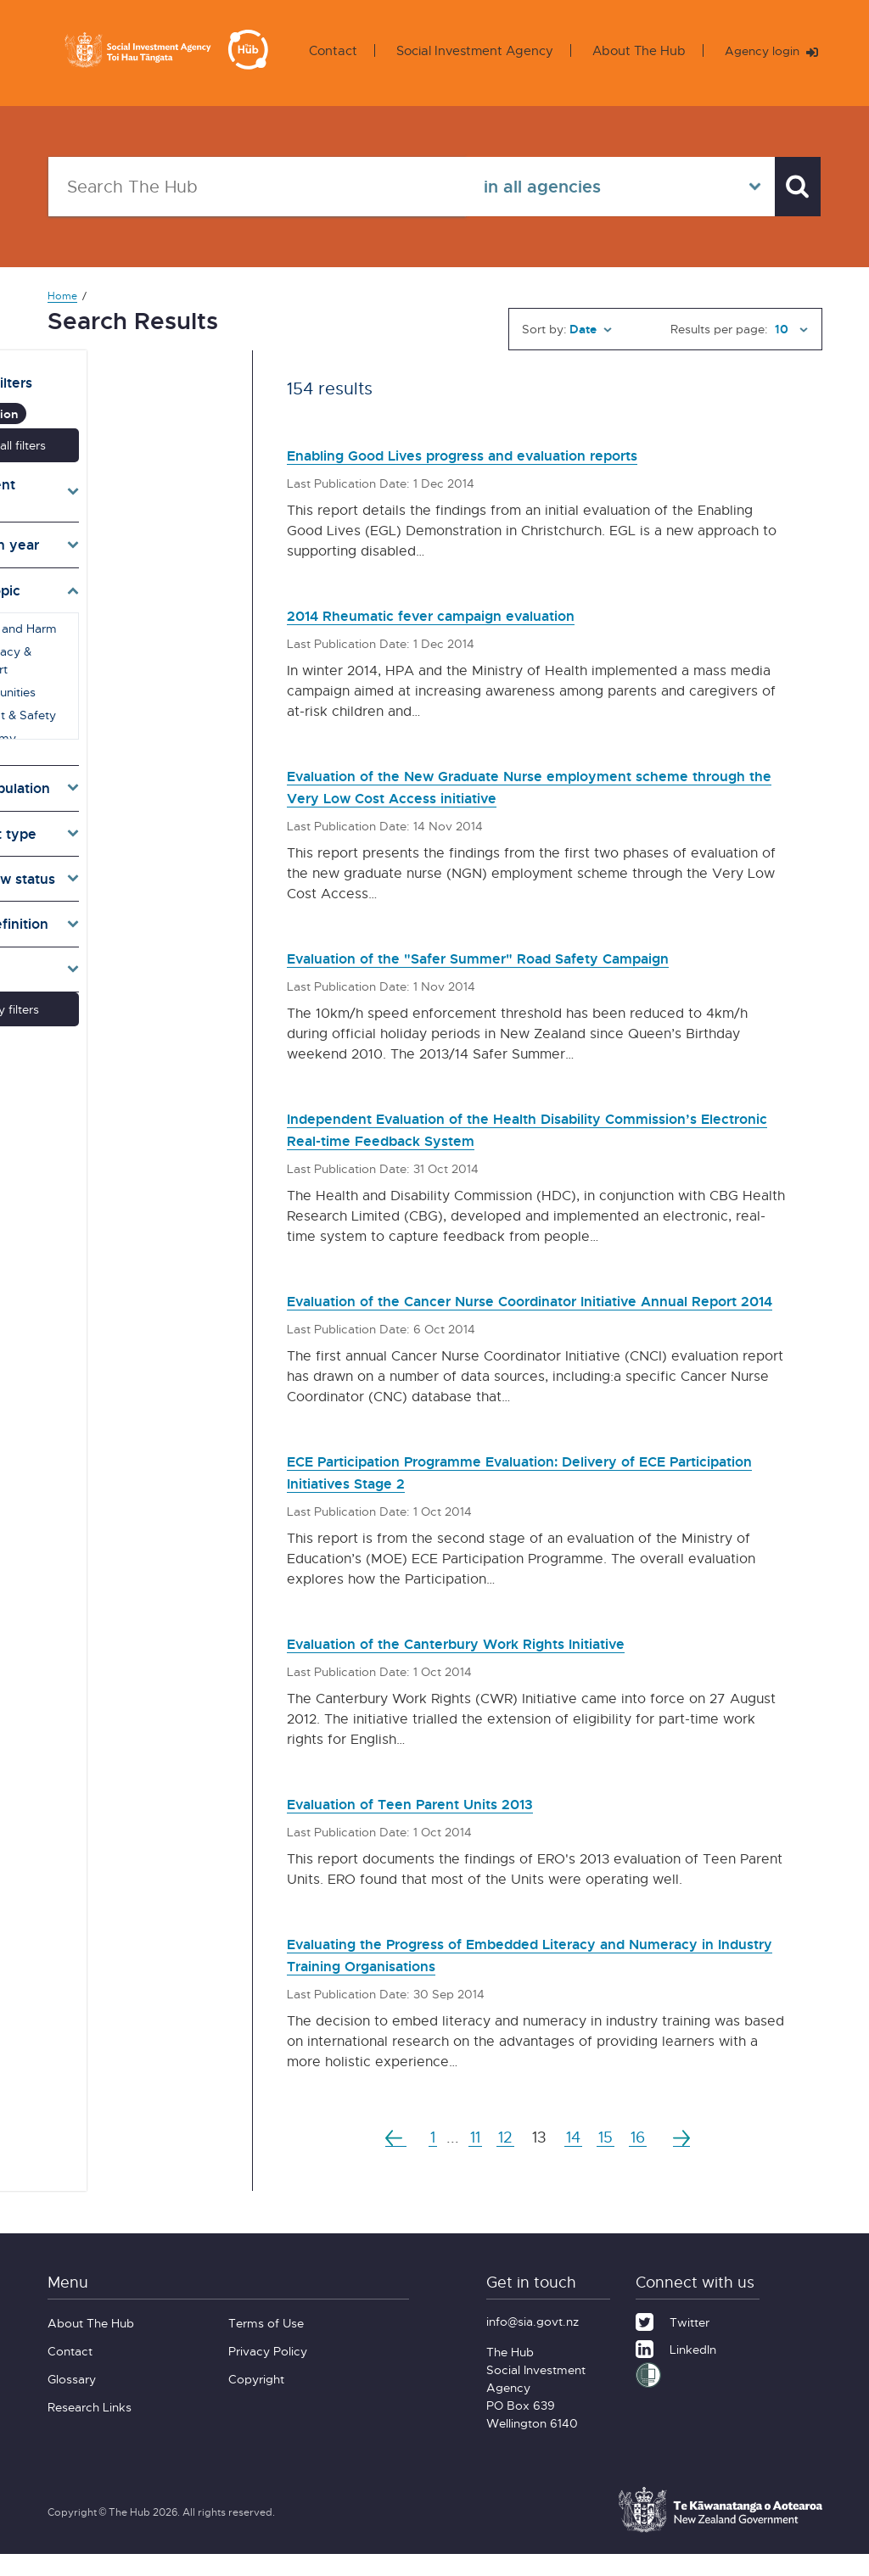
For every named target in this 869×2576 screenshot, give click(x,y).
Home (62, 295)
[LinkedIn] (676, 2369)
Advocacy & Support (136, 625)
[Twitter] (672, 2342)
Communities (114, 648)
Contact (327, 50)
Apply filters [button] (128, 983)
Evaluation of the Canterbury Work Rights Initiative (500, 1664)
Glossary (72, 2401)
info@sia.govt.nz (532, 2343)
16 (646, 2159)
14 (575, 2159)
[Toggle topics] (129, 565)
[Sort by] (591, 329)
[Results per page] (789, 329)
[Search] (791, 186)
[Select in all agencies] (606, 186)
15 (610, 2159)
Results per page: (719, 328)
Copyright (256, 2401)
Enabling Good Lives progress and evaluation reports (509, 454)
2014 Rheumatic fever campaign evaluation (467, 614)
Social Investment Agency (468, 50)
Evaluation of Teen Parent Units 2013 (441, 1825)
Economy (104, 694)
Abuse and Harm (124, 602)
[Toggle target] (129, 762)
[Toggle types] (129, 808)
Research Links (90, 2429)
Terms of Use (266, 2345)
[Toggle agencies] (129, 474)
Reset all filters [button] (128, 434)
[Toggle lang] (129, 944)
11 (470, 2159)
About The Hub (633, 50)
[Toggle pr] (129, 853)
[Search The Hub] (250, 186)
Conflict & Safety (124, 671)
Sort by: (544, 328)
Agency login (768, 51)
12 (503, 2159)
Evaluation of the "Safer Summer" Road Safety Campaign (526, 957)
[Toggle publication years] (129, 519)
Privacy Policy (267, 2373)
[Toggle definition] (129, 898)
